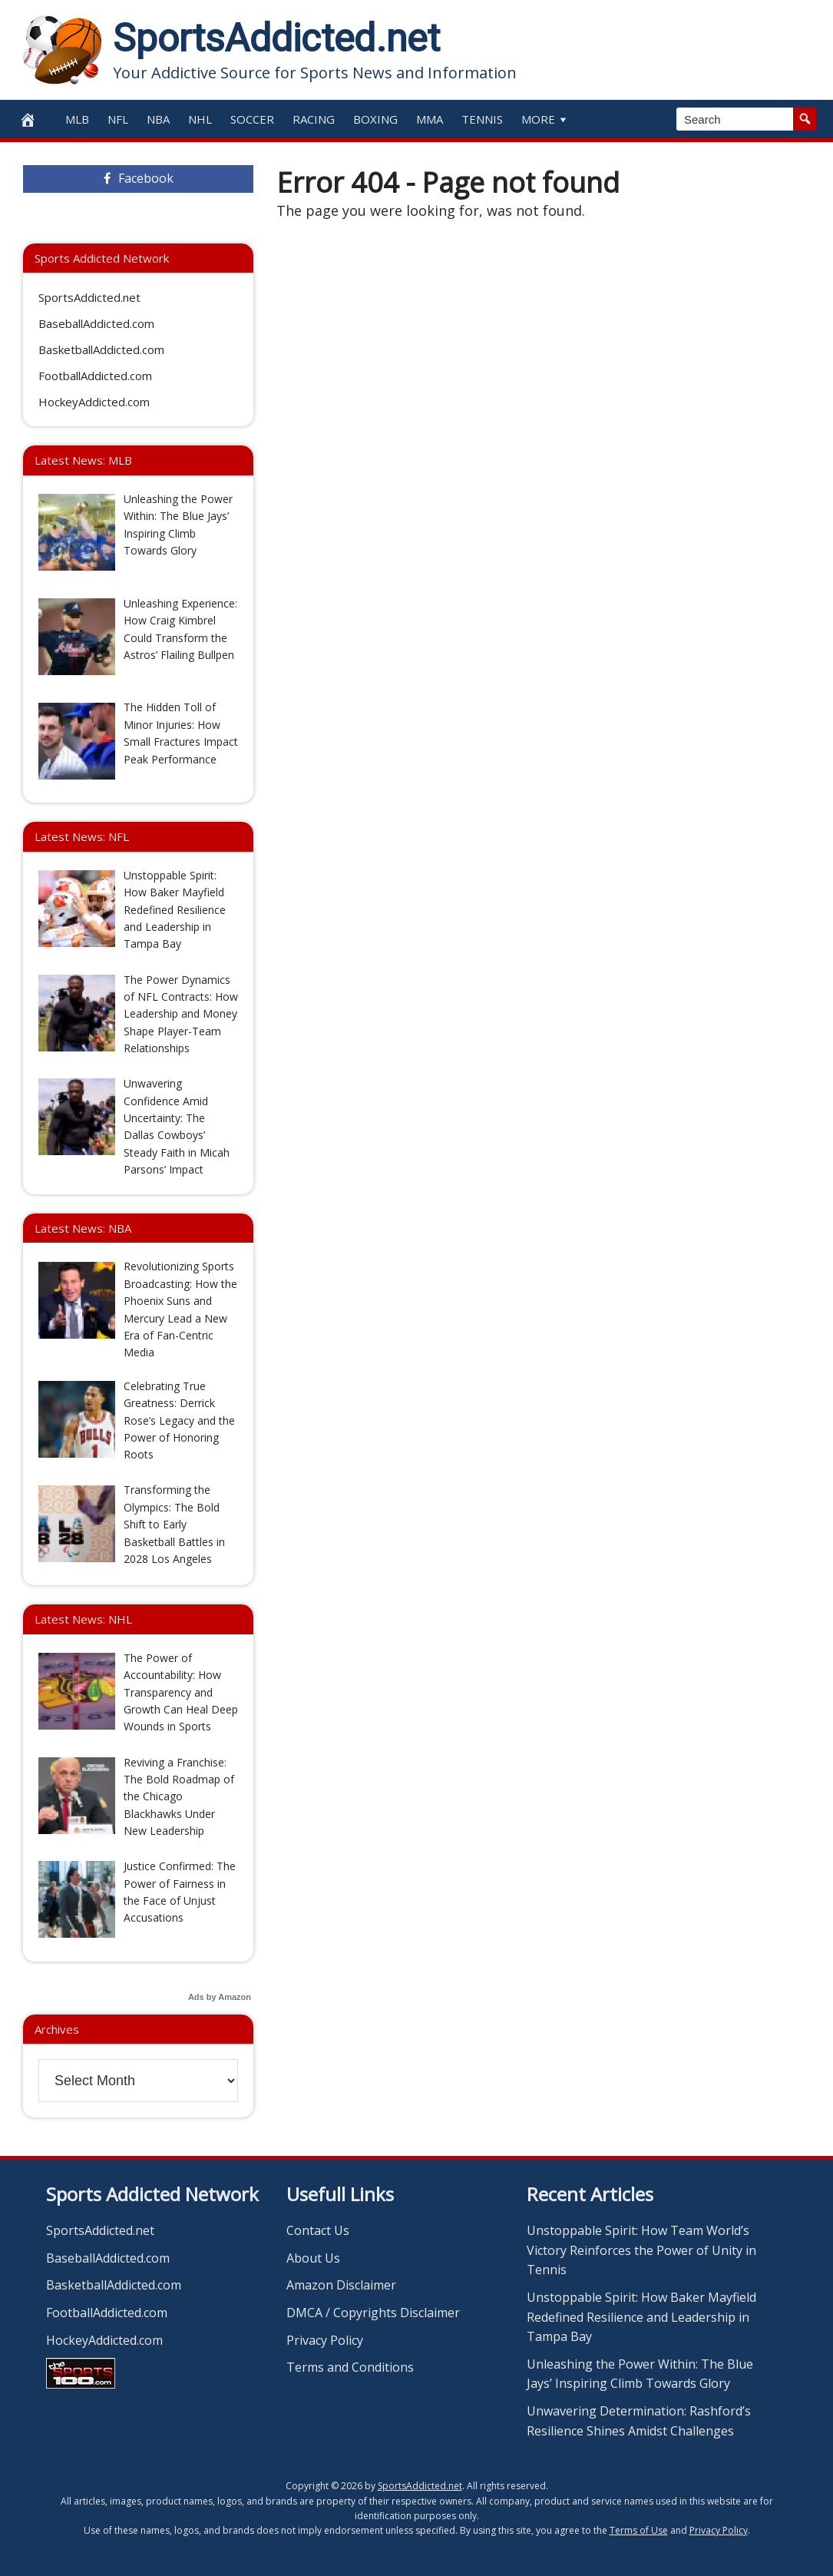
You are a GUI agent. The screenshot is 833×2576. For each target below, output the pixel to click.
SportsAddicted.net (276, 38)
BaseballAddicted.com (96, 323)
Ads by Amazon (219, 1997)
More (545, 119)
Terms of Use (639, 2530)
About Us (313, 2258)
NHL (200, 119)
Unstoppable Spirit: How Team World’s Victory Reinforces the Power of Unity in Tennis (641, 2250)
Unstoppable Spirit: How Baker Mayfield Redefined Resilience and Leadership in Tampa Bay (641, 2317)
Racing (314, 119)
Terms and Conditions (350, 2367)
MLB (77, 119)
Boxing (375, 119)
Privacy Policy (324, 2340)
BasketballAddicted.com (101, 349)
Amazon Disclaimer (341, 2284)
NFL (117, 119)
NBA (158, 119)
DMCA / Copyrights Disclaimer (373, 2312)
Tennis (482, 119)
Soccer (252, 119)
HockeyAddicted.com (94, 401)
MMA (429, 119)
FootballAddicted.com (95, 375)
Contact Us (317, 2230)
